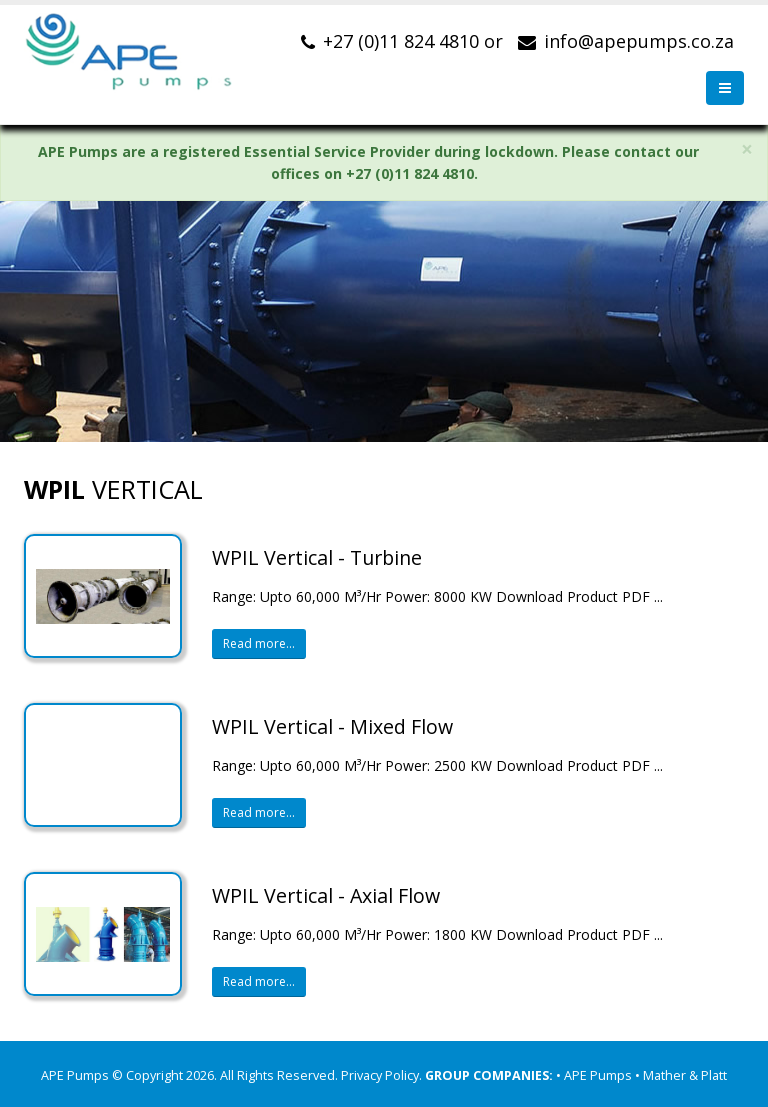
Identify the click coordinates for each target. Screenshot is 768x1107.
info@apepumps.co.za (639, 41)
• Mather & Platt (681, 1075)
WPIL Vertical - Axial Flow (326, 895)
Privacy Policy (380, 1075)
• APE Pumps (595, 1075)
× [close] (747, 149)
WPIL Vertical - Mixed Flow (332, 726)
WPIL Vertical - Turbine (317, 557)
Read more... (259, 643)
